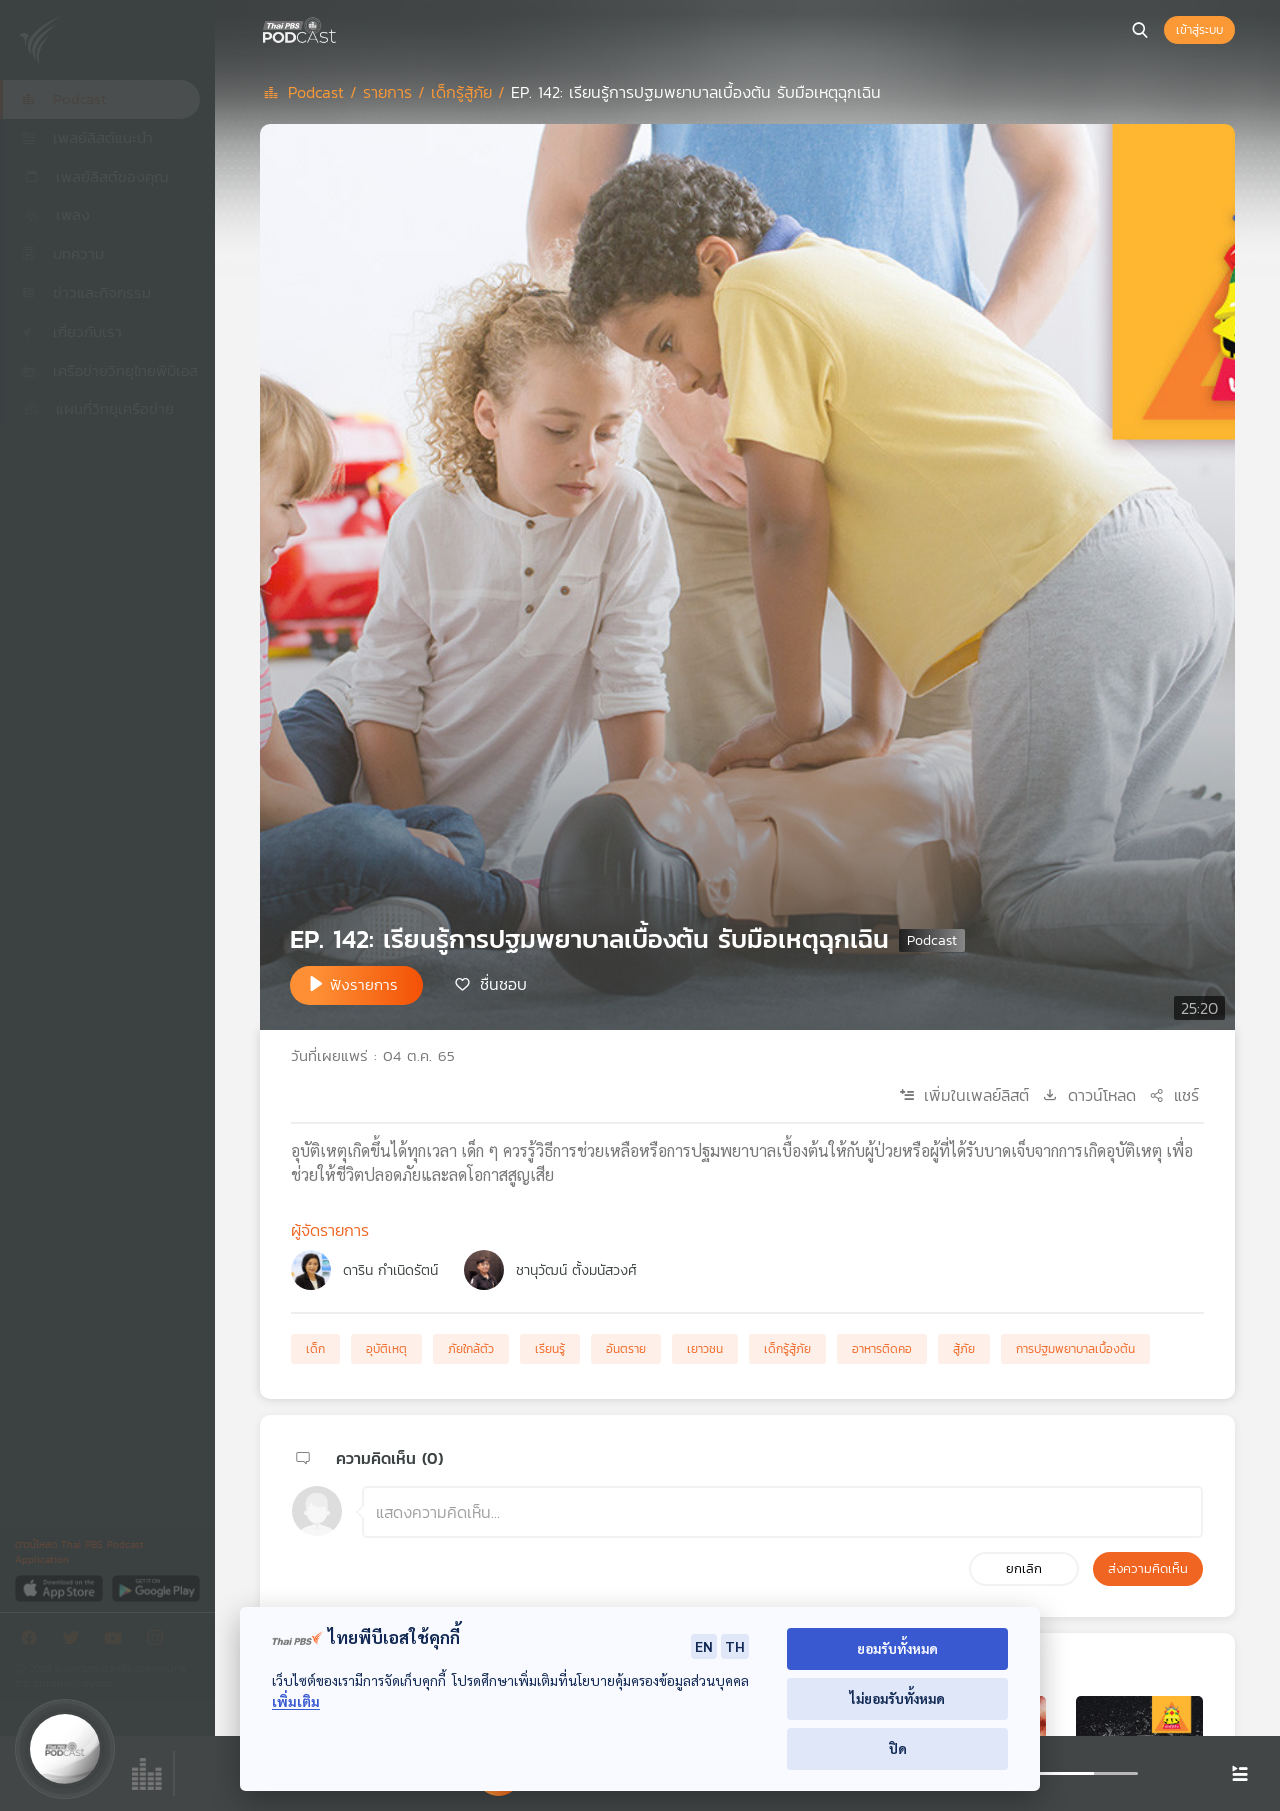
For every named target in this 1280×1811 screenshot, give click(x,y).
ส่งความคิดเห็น (1148, 1568)
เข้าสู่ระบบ (1199, 30)
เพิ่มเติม (296, 1701)
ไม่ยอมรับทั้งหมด (897, 1698)
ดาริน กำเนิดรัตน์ (390, 1270)
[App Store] (60, 1587)
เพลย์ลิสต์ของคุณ (95, 176)
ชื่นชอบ (503, 984)
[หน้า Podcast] (340, 28)
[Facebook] (34, 1641)
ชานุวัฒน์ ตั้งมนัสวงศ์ (576, 1270)
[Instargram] (160, 1641)
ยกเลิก (1024, 1568)
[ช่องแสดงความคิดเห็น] (782, 1512)
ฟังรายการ (364, 984)
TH (735, 1646)
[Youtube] (118, 1641)
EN (704, 1646)
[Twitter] (76, 1641)
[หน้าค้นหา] (1140, 30)
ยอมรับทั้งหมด (897, 1648)
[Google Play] (155, 1587)
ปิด (898, 1748)
